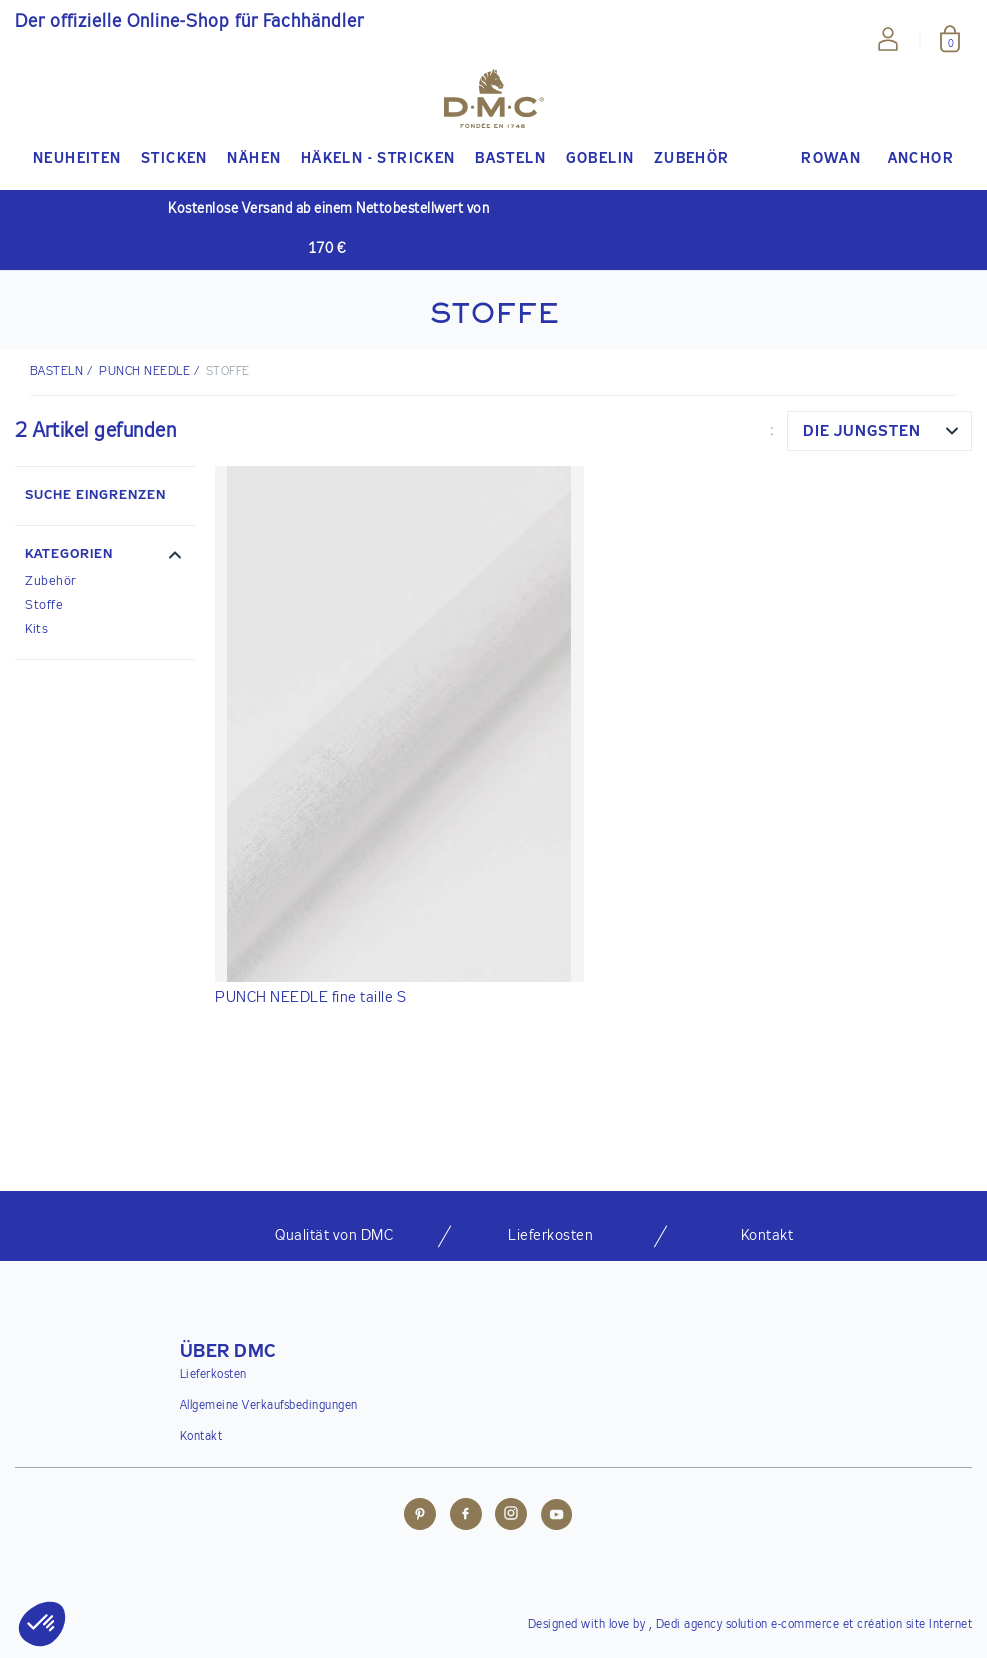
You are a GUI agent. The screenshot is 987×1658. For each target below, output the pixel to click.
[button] (105, 557)
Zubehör (50, 581)
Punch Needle (144, 372)
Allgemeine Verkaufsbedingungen (269, 1406)
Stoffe (44, 605)
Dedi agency (689, 1625)
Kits (36, 629)
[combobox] (879, 431)
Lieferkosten (213, 1375)
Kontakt (201, 1437)
